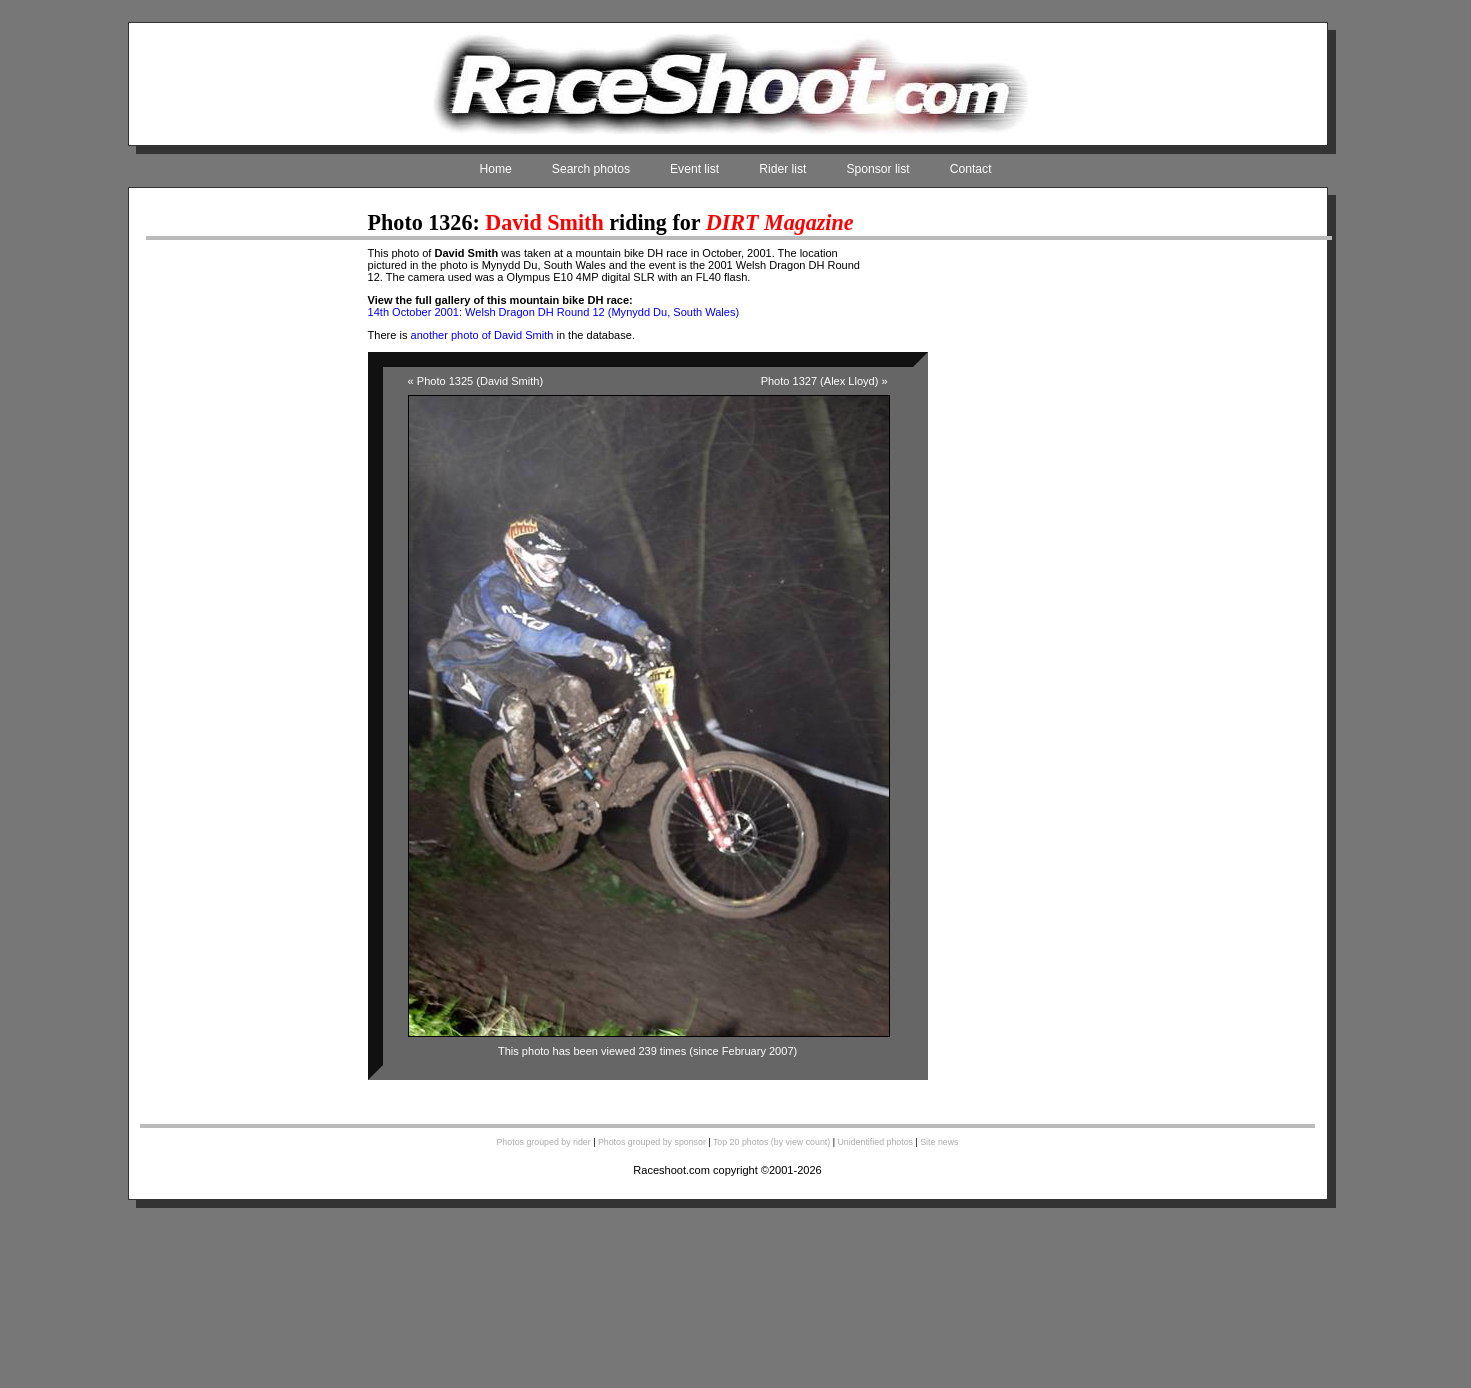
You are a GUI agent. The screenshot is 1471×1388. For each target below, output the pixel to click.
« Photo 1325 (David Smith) (476, 381)
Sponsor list (877, 169)
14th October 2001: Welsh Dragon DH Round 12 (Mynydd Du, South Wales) (554, 312)
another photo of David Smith (482, 335)
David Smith (544, 222)
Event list (694, 169)
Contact (971, 169)
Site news (939, 1142)
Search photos (591, 169)
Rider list (782, 169)
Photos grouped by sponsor (652, 1142)
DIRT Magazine (780, 222)
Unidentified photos (875, 1142)
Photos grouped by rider (543, 1142)
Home (495, 169)
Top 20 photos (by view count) (771, 1142)
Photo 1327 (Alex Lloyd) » (824, 381)
